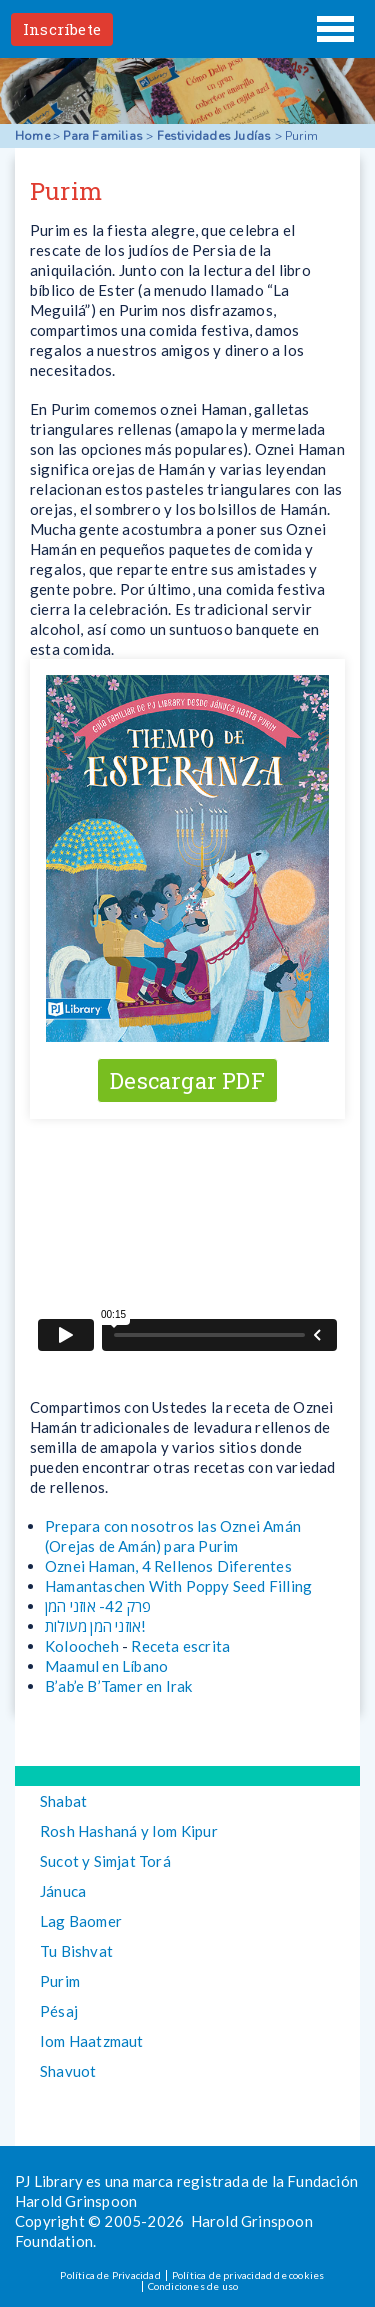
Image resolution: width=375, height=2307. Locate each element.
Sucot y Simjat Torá (105, 1861)
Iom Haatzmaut (92, 2041)
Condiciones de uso (193, 2286)
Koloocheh (82, 1646)
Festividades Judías (214, 136)
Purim (60, 1981)
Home (32, 136)
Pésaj (59, 2011)
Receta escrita (180, 1646)
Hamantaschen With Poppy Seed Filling (178, 1586)
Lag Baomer (81, 1921)
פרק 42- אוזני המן (98, 1606)
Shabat (63, 1801)
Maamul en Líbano (106, 1666)
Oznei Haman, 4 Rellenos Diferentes (168, 1566)
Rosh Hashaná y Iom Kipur (129, 1831)
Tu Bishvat (76, 1951)
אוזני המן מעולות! (95, 1626)
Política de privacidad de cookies (248, 2275)
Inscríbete (62, 29)
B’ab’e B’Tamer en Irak (118, 1686)
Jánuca (63, 1891)
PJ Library (188, 29)
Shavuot (68, 2071)
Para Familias (103, 136)
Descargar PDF (187, 1080)
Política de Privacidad (110, 2275)
